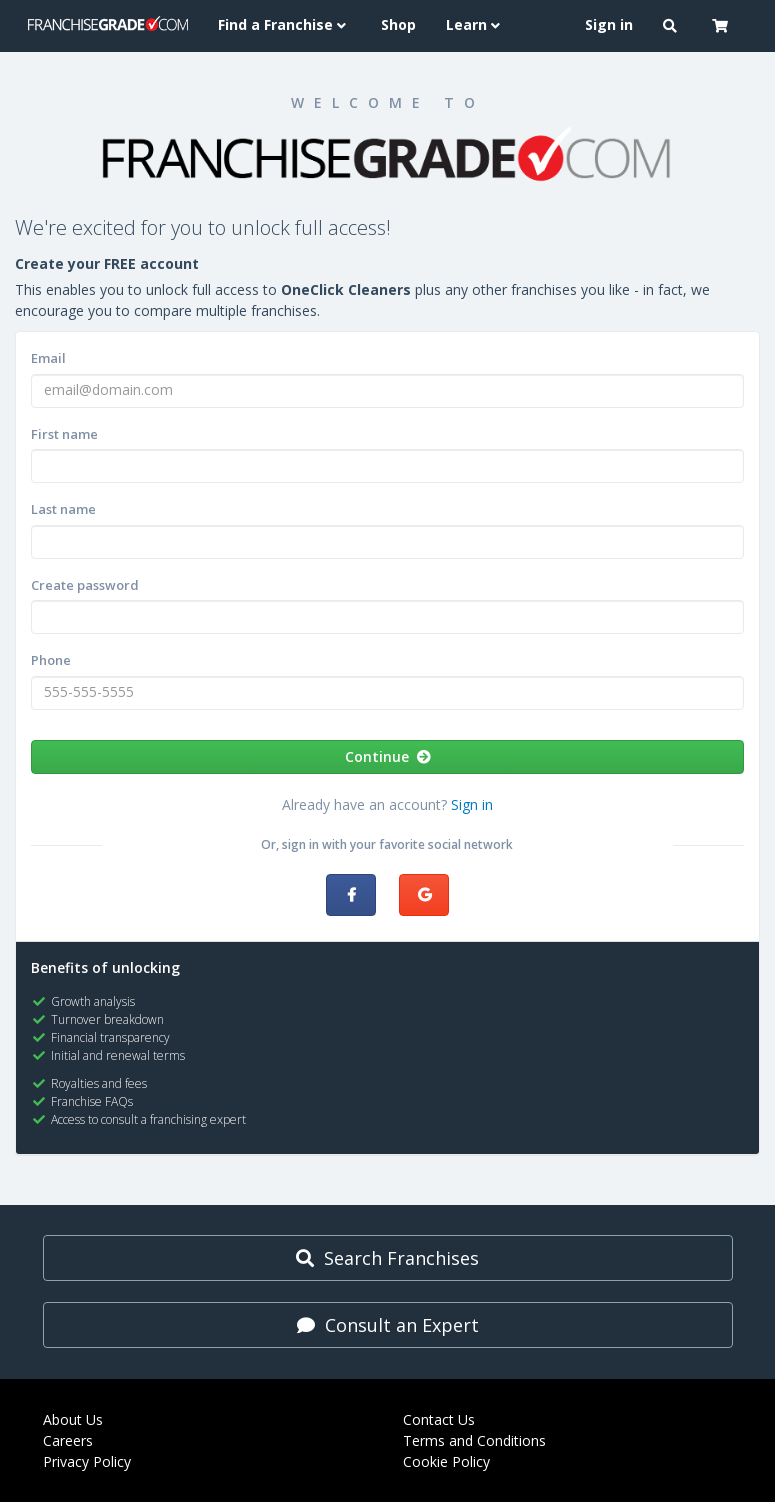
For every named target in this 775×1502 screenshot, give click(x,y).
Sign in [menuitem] (609, 24)
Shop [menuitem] (398, 24)
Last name (63, 509)
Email (48, 358)
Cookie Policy (446, 1461)
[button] (672, 26)
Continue (388, 756)
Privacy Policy (87, 1461)
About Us (73, 1419)
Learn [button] (475, 24)
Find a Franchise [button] (284, 24)
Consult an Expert (388, 1325)
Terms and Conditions (474, 1440)
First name (64, 434)
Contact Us (439, 1419)
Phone (51, 660)
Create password (85, 585)
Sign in (472, 804)
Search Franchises (387, 1258)
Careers (68, 1440)
